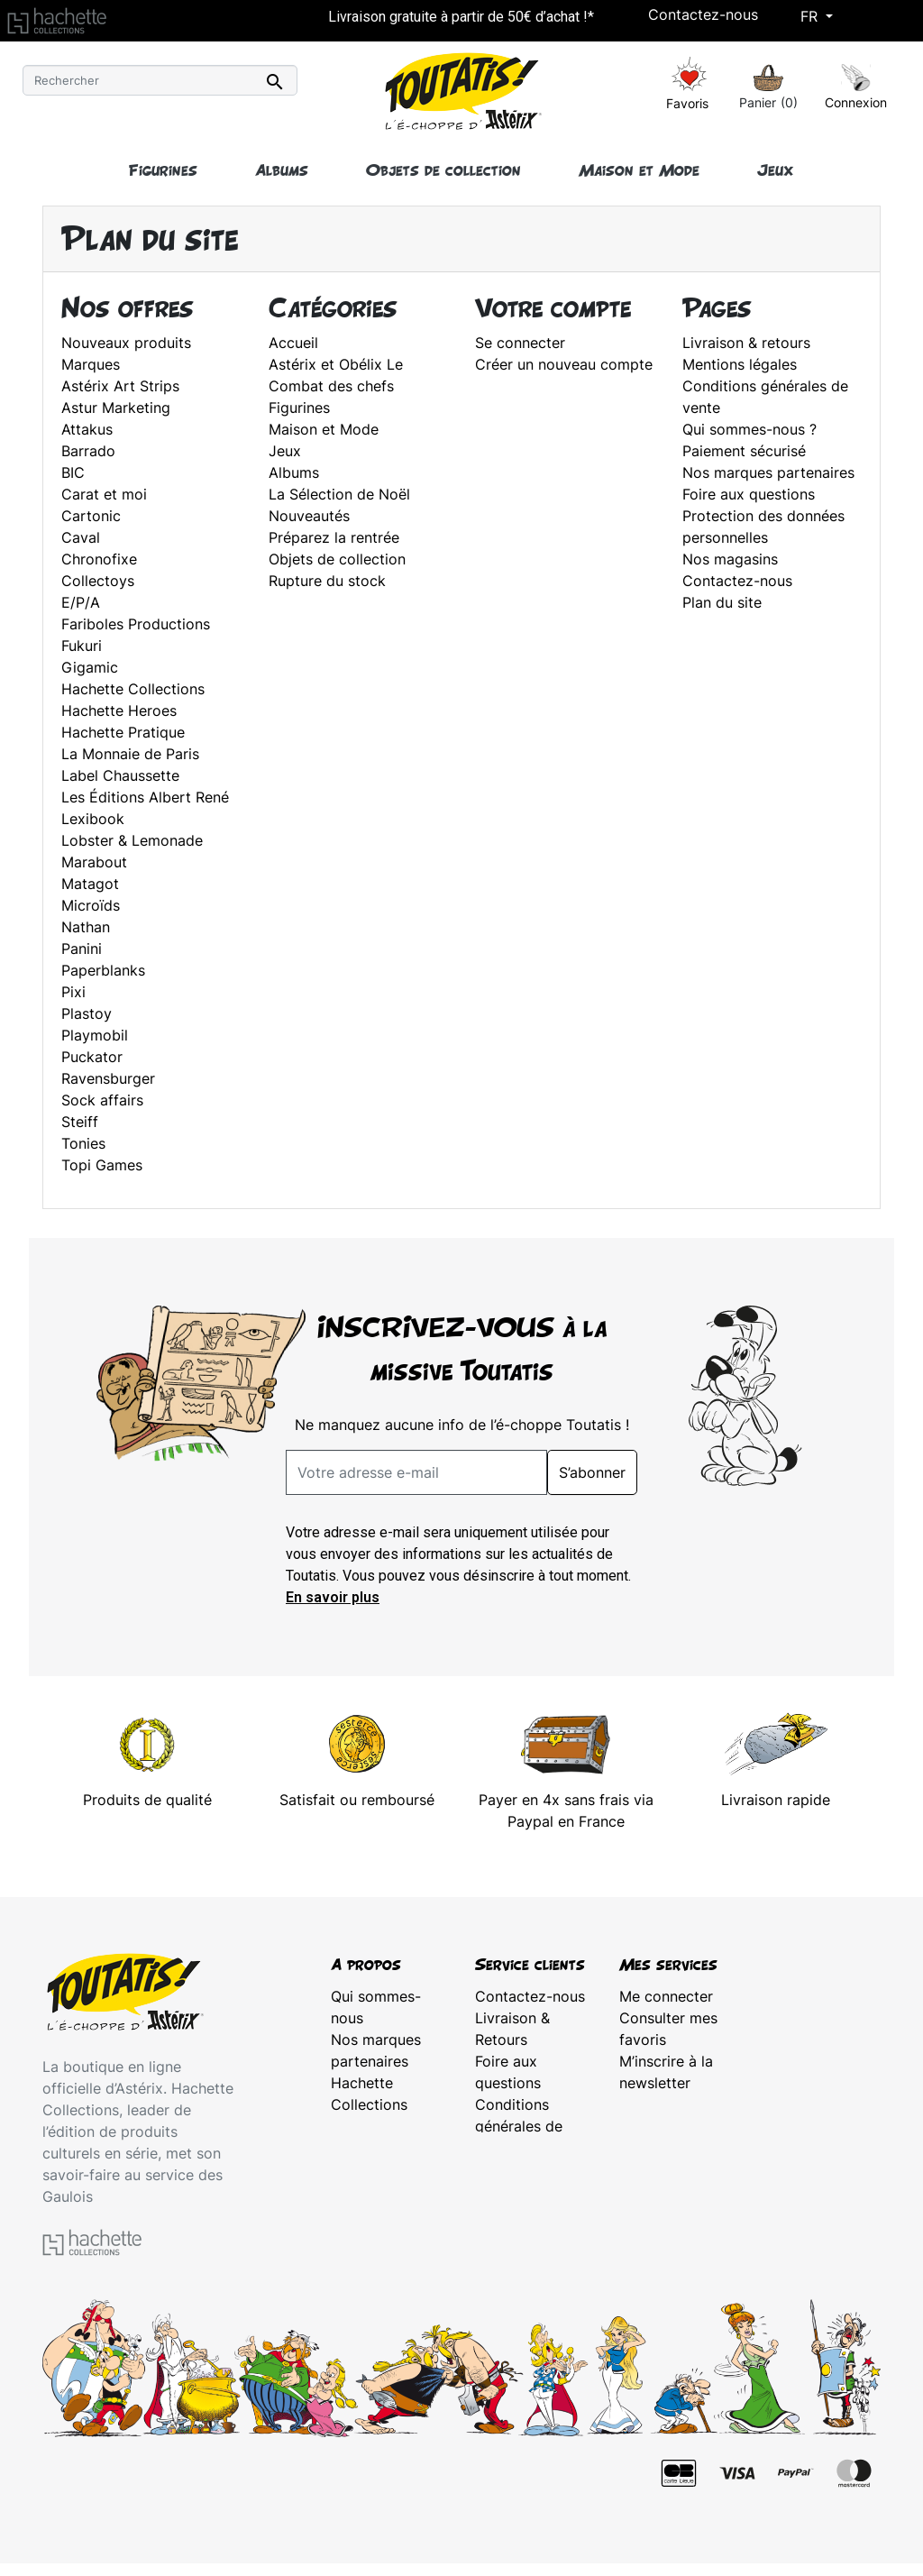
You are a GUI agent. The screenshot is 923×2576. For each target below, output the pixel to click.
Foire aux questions (748, 494)
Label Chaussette (120, 775)
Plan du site (722, 602)
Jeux (285, 451)
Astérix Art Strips (120, 386)
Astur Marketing (115, 408)
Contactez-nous (703, 14)
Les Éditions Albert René (145, 797)
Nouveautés (309, 516)
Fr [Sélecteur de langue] (811, 16)
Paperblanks (103, 970)
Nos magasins (730, 559)
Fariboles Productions (135, 624)
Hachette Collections (133, 689)
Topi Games (101, 1165)
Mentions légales (739, 364)
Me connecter (666, 1996)
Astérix (355, 2126)
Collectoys (97, 581)
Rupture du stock (327, 581)
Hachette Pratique (123, 732)
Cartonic (91, 516)
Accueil (293, 343)
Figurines (299, 408)
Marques (90, 364)
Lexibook (92, 819)
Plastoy (86, 1013)
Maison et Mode (324, 429)
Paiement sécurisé (744, 451)
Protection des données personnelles (525, 2191)
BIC (73, 472)
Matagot (90, 884)
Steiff (79, 1122)
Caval (80, 537)
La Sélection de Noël (339, 494)
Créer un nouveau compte (564, 364)
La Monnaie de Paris (130, 754)
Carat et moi (104, 494)
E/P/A (80, 602)
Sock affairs (102, 1100)
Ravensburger (108, 1078)
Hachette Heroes (119, 710)
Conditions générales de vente (518, 2126)
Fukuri (81, 646)
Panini (81, 949)
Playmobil (94, 1035)
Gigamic (89, 667)
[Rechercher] (160, 80)
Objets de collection (337, 559)
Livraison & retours (746, 343)
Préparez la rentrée (334, 537)
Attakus (87, 429)
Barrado (88, 451)
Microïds (90, 905)
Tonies (83, 1143)
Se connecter (520, 343)
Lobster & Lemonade (132, 840)
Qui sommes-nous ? (749, 429)
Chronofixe (99, 559)
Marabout (94, 862)
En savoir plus (332, 1597)
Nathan (85, 927)
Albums (294, 472)
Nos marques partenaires (768, 472)
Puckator (92, 1057)
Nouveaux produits (126, 343)
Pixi (73, 992)
